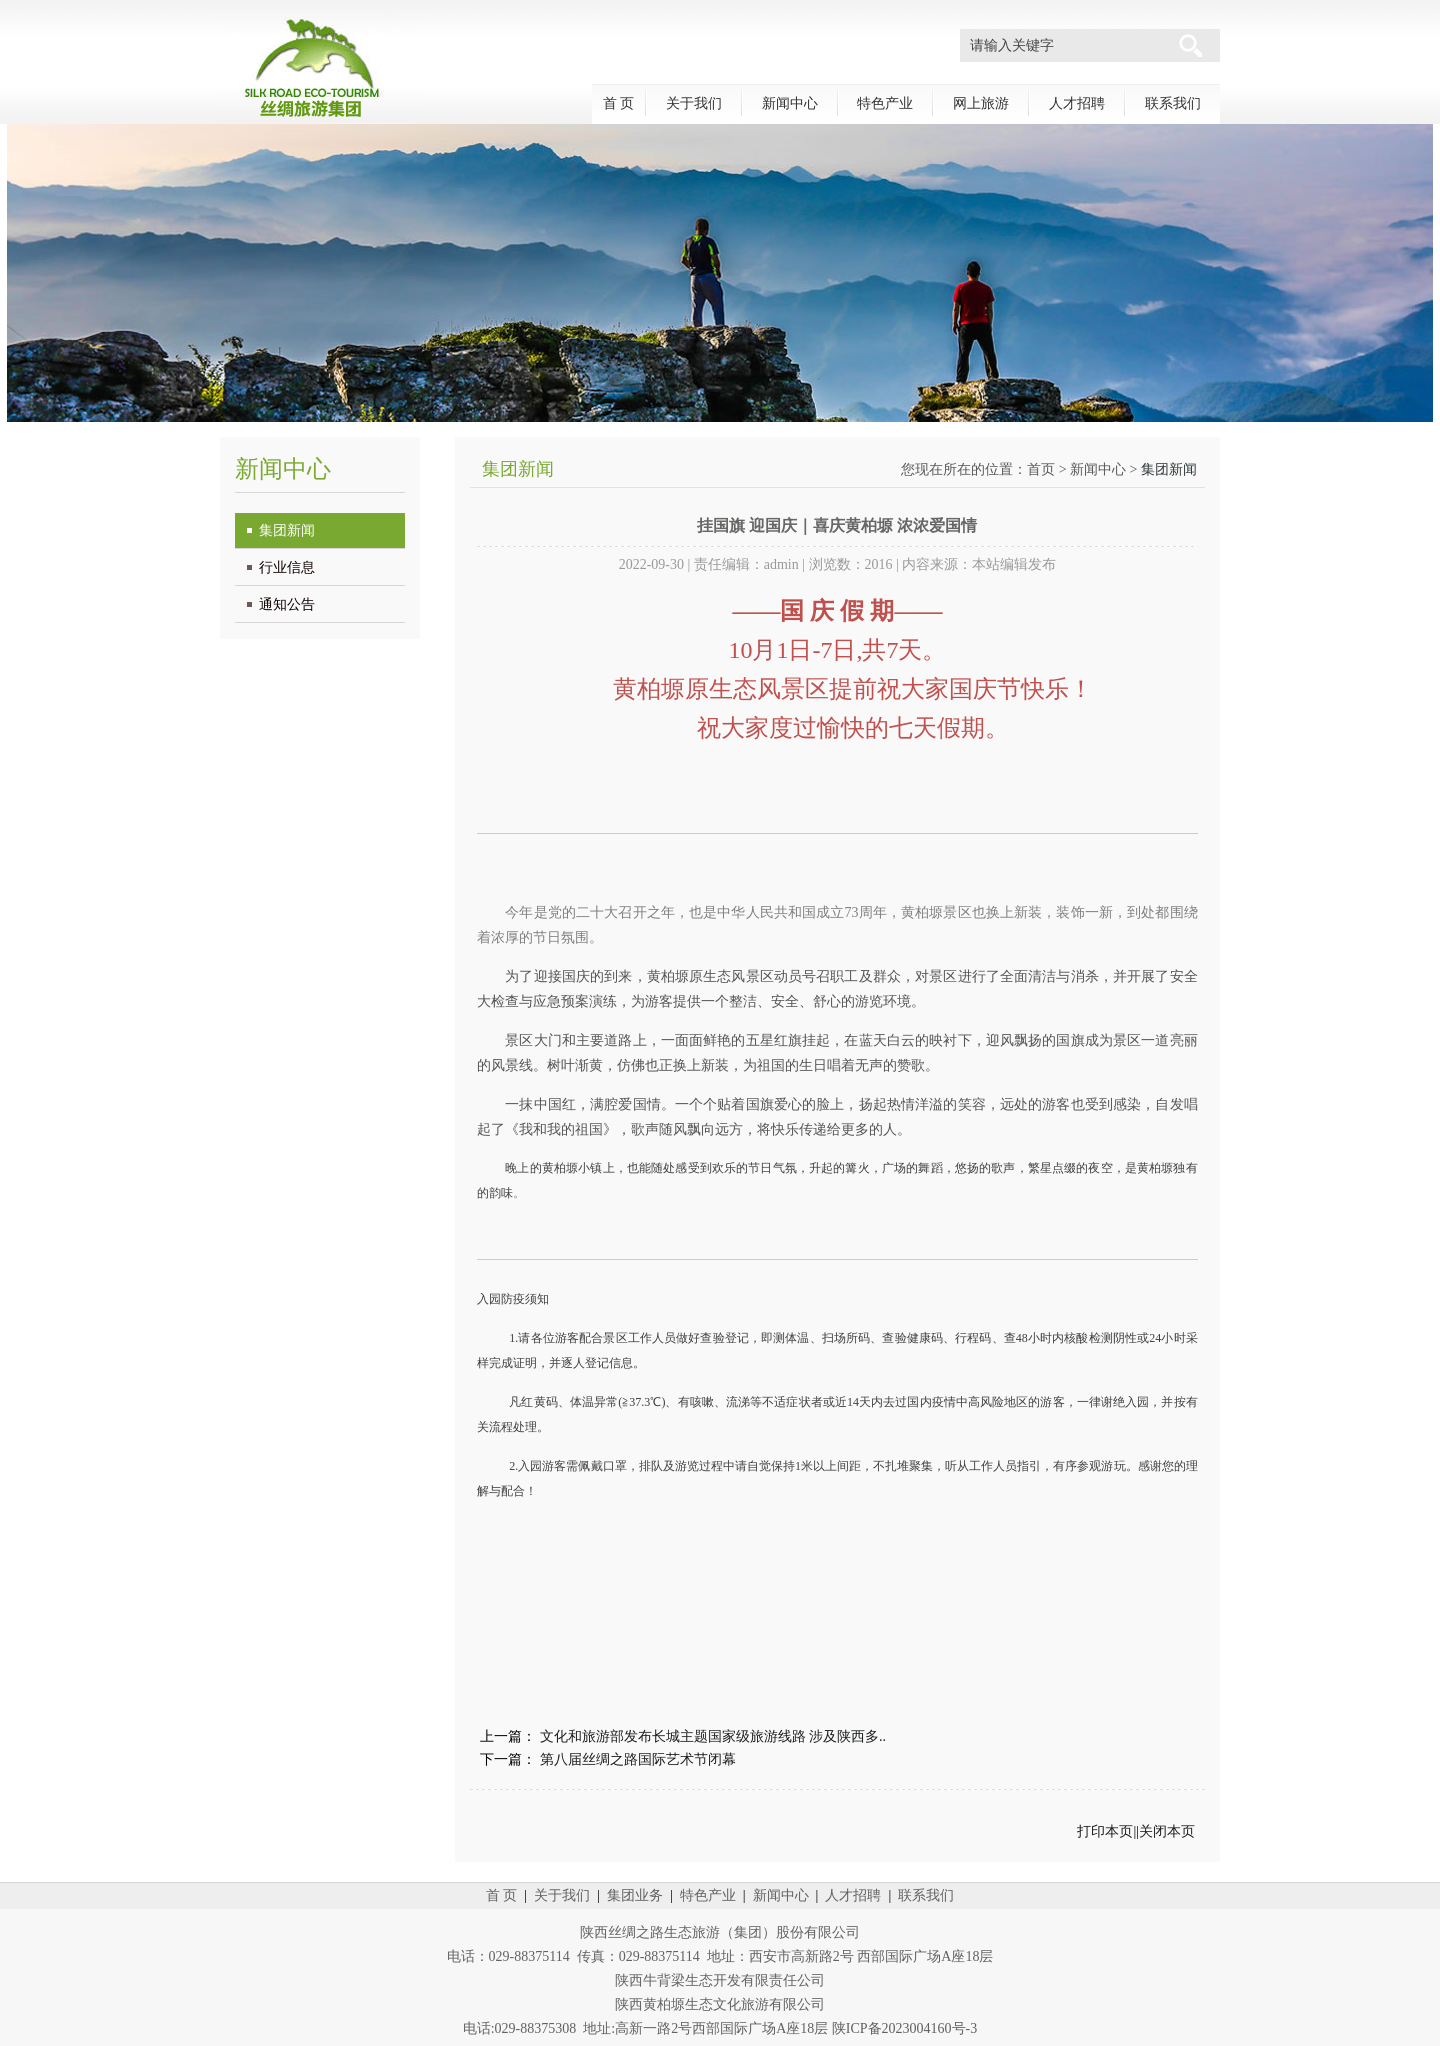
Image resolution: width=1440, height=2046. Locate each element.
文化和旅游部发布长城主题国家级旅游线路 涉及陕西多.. (713, 1736)
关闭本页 (1167, 1831)
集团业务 (635, 1895)
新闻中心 (790, 103)
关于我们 (694, 103)
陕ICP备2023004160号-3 (904, 2028)
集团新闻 (287, 530)
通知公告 (287, 604)
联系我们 (1173, 103)
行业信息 (287, 567)
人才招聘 (1077, 103)
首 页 (619, 103)
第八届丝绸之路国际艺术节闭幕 (638, 1759)
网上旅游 (981, 103)
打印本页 (1105, 1831)
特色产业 (885, 103)
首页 (1041, 469)
